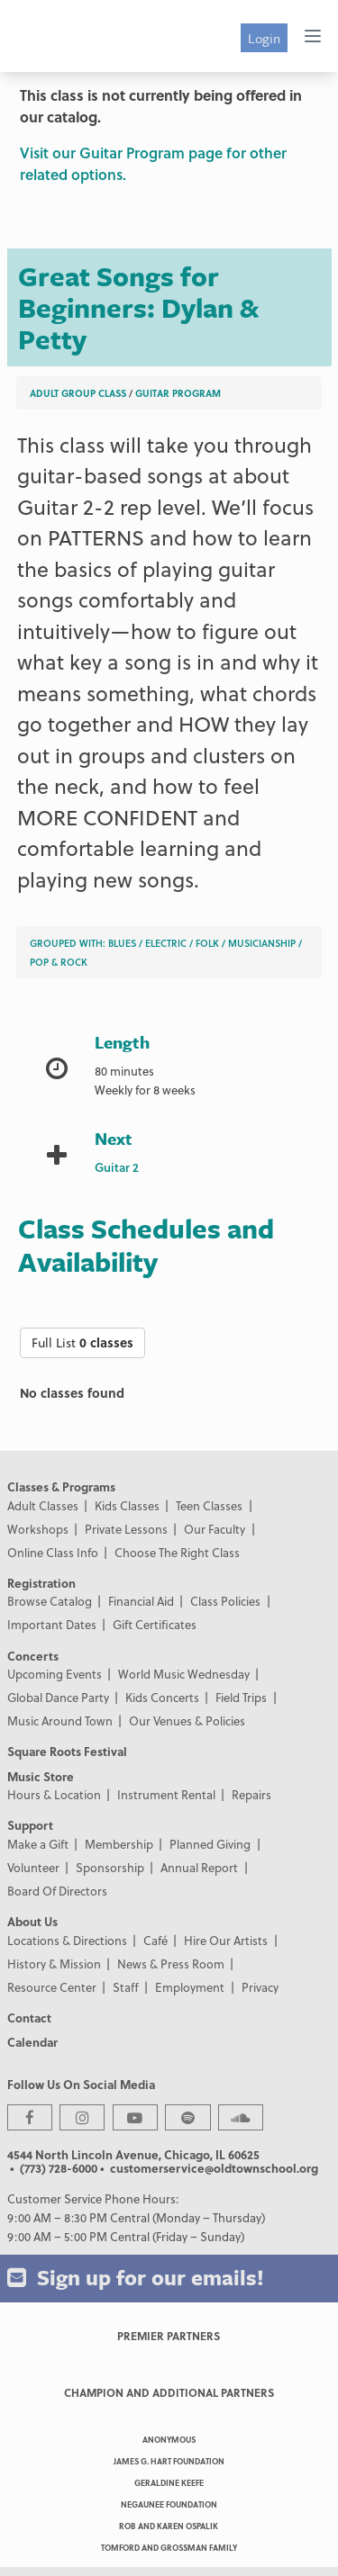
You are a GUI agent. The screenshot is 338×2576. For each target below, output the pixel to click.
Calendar (32, 2041)
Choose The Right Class (177, 1552)
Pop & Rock (58, 961)
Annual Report (199, 1867)
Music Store (40, 1776)
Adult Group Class (78, 393)
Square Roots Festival (67, 1751)
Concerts (33, 1655)
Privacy (260, 1986)
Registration (41, 1582)
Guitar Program (178, 393)
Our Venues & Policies (187, 1720)
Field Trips (241, 1697)
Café (155, 1940)
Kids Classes (127, 1505)
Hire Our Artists (226, 1940)
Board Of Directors (57, 1890)
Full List (82, 1342)
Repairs (251, 1794)
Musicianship (262, 943)
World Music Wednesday (184, 1673)
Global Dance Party (58, 1697)
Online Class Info (52, 1552)
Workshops (38, 1528)
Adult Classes (42, 1505)
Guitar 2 (117, 1166)
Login (264, 38)
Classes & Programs (61, 1486)
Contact (29, 2017)
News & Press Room (170, 1963)
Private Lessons (126, 1528)
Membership (119, 1843)
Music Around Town (60, 1720)
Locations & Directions (67, 1940)
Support (30, 1824)
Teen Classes (209, 1505)
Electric (166, 943)
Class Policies (225, 1600)
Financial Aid (141, 1600)
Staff (126, 1986)
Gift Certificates (154, 1624)
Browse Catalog (49, 1600)
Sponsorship (110, 1867)
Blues (122, 943)
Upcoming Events (54, 1673)
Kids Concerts (162, 1697)
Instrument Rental (166, 1794)
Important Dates (51, 1624)
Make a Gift (38, 1843)
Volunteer (33, 1867)
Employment (189, 1986)
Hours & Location (54, 1794)
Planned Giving (210, 1843)
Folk (207, 943)
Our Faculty (214, 1528)
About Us (32, 1921)
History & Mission (54, 1963)
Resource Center (51, 1986)
